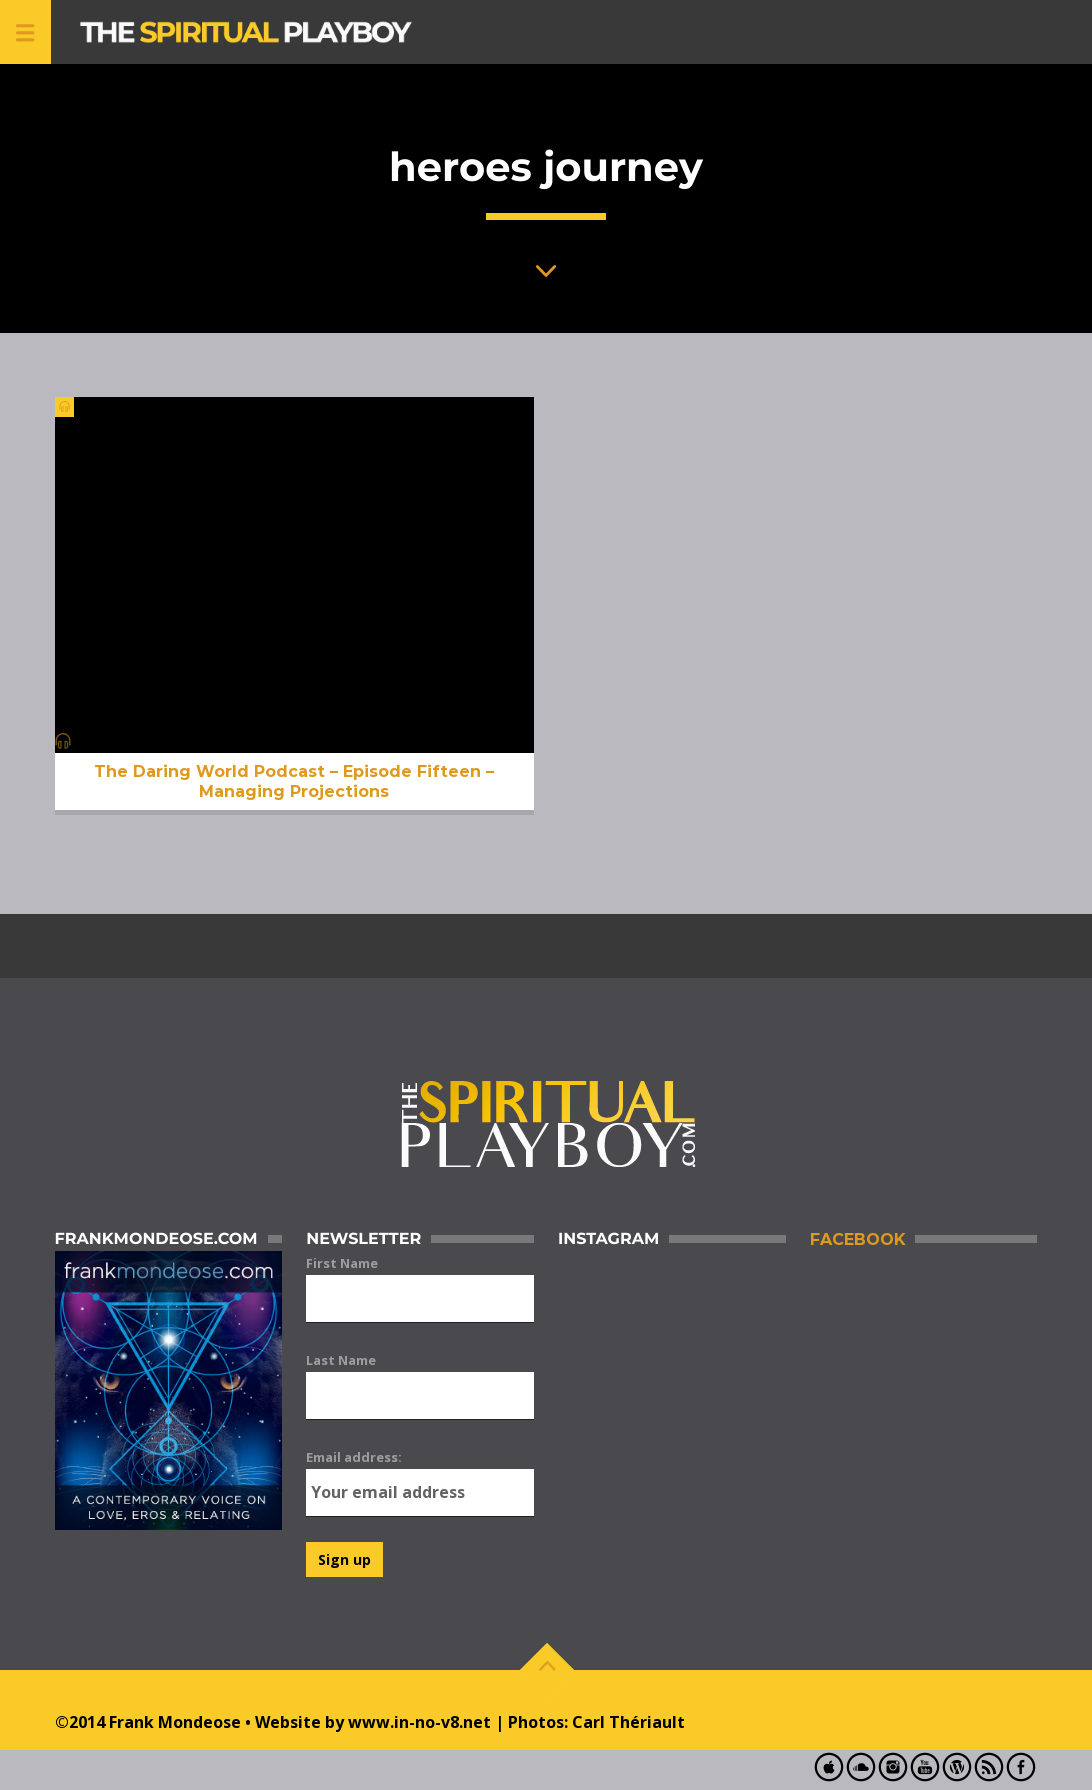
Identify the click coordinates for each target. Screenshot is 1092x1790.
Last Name (341, 1360)
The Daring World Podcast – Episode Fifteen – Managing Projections (294, 781)
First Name (342, 1263)
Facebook (857, 1239)
